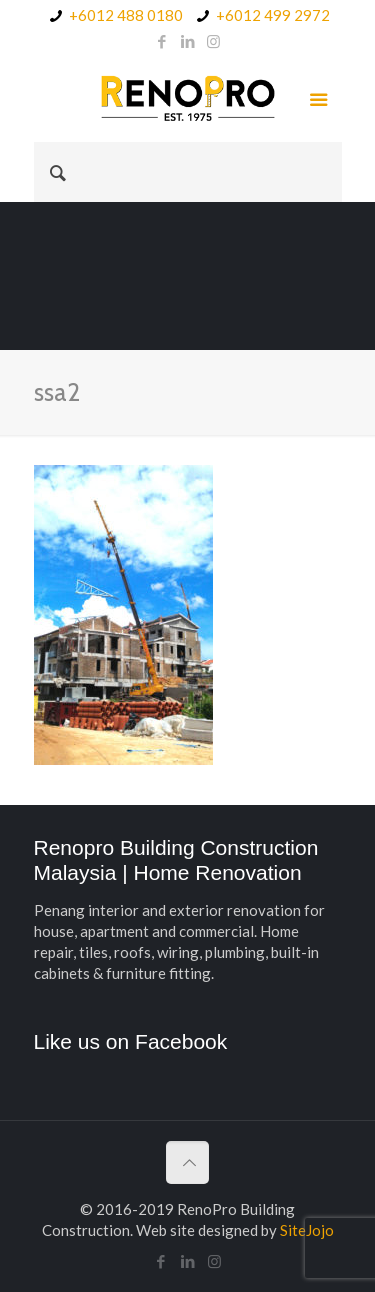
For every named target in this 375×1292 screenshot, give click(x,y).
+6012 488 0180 (126, 15)
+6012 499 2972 (273, 15)
